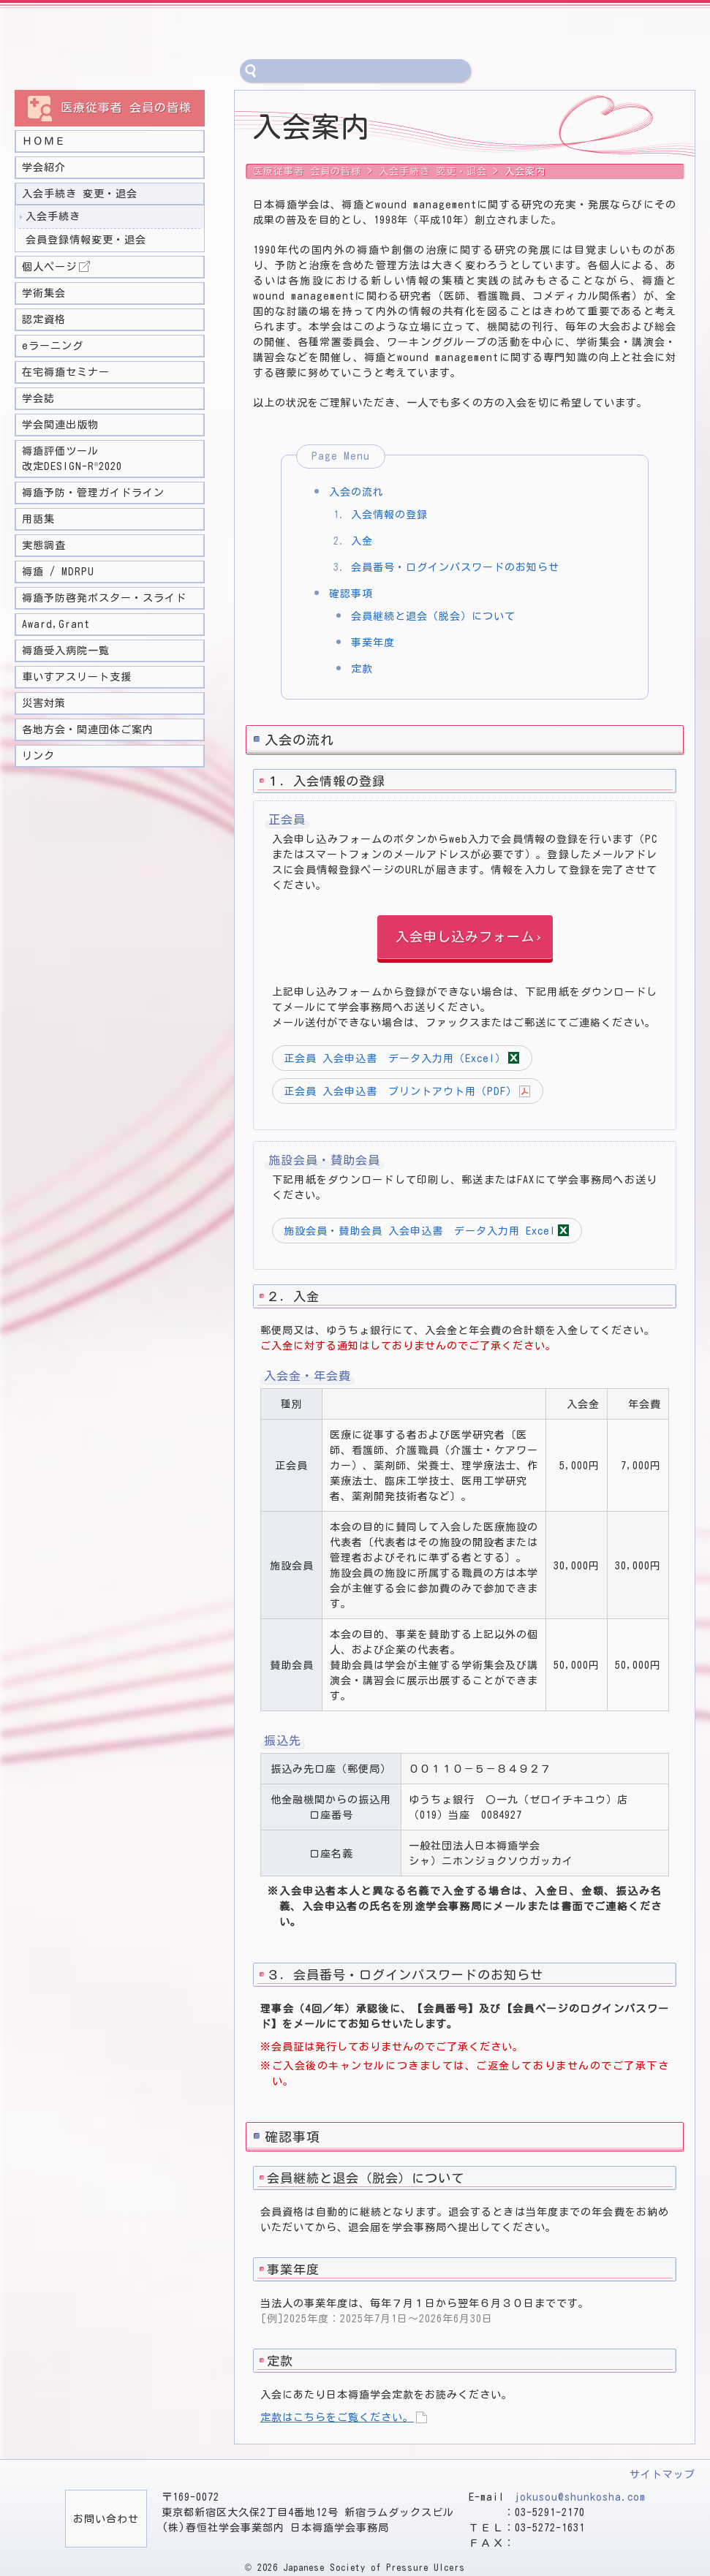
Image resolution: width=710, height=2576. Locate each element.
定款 (362, 669)
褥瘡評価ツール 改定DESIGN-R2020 (72, 458)
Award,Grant (56, 624)
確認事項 (351, 593)
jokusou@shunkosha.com (580, 2497)
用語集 (38, 519)
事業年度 (373, 642)
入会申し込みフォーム (465, 936)
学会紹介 (44, 167)
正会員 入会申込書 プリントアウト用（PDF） (400, 1091)
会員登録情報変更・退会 (86, 240)
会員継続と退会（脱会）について (433, 616)
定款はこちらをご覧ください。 (337, 2417)
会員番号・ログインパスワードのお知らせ (455, 567)
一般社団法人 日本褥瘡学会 (171, 33)
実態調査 (44, 545)
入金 (362, 541)
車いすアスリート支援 (77, 677)
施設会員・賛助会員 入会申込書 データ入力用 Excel (420, 1231)
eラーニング (52, 346)
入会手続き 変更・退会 (79, 194)
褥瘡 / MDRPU (58, 572)
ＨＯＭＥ (44, 141)
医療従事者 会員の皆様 (307, 171)
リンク (38, 756)
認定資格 (44, 319)
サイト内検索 (251, 71)
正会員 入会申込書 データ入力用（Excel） (395, 1058)
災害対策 (44, 703)
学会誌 (38, 398)
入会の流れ (356, 492)
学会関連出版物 (60, 425)
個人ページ (49, 267)
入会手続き (53, 216)
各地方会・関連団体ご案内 (88, 729)
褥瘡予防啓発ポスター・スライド (104, 598)
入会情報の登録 (389, 514)
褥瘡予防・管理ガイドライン (93, 493)
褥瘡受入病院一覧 (66, 650)
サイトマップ (662, 2474)
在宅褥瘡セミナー (66, 372)
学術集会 (44, 293)
